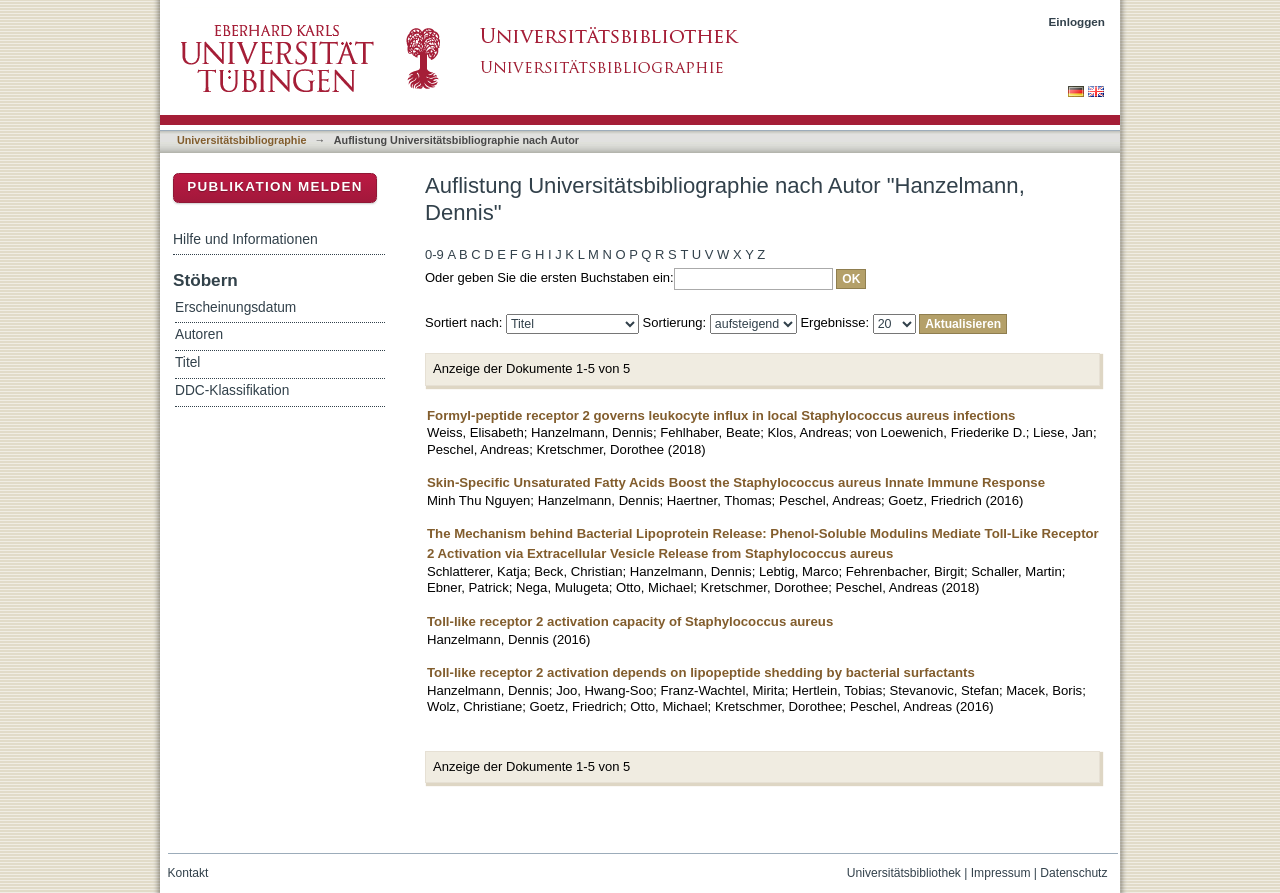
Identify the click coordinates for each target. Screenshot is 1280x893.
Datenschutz (1073, 873)
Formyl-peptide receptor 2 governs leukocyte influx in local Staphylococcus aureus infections (721, 415)
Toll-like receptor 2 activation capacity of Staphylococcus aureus (630, 621)
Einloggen (1077, 21)
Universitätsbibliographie (241, 140)
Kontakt (188, 873)
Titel (187, 362)
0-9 (434, 254)
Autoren (199, 334)
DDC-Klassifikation (232, 390)
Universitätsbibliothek (904, 873)
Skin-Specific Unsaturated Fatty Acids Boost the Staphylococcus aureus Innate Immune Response (736, 482)
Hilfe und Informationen (245, 239)
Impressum (1001, 873)
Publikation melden (275, 186)
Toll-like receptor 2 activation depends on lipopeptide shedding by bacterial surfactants (701, 672)
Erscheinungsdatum (235, 307)
